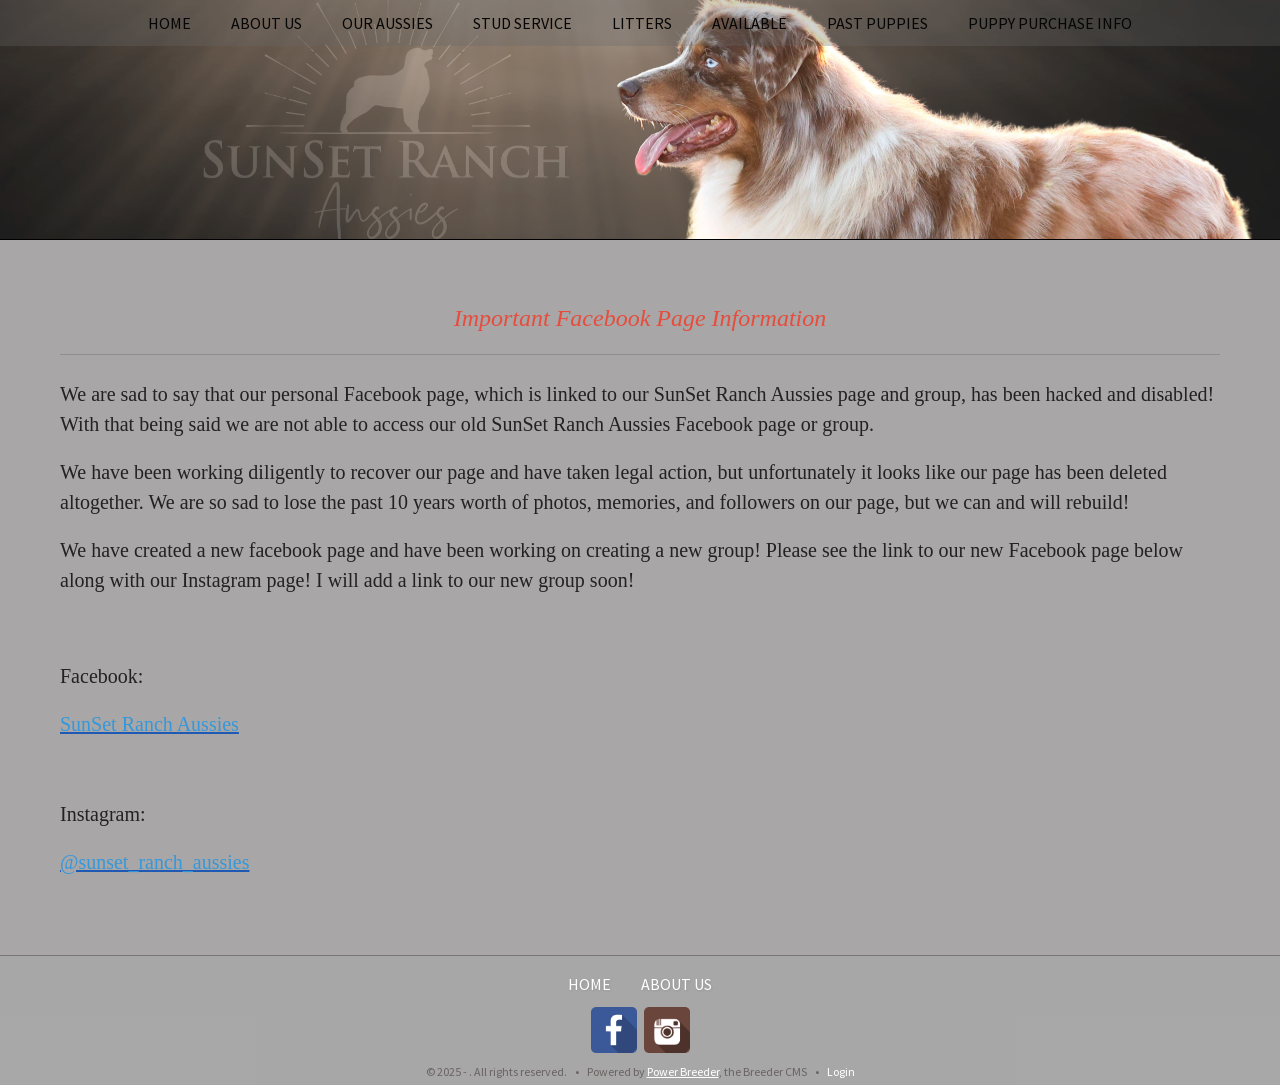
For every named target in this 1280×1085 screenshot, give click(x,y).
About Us (266, 23)
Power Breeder (683, 1071)
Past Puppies (877, 23)
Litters (642, 23)
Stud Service (522, 23)
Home (169, 23)
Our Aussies (387, 23)
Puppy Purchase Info (1050, 23)
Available (749, 23)
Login (841, 1071)
